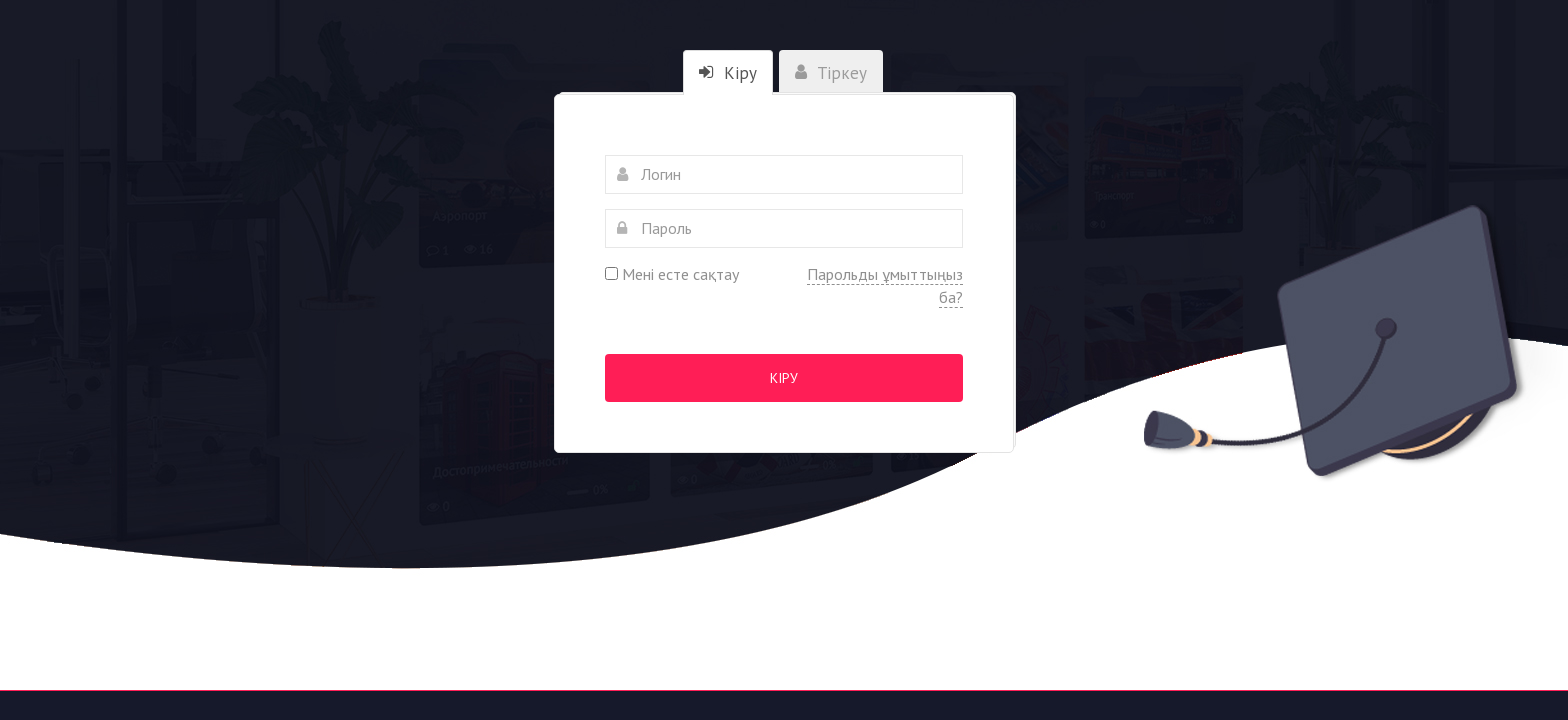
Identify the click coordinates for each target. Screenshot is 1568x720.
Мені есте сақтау (672, 274)
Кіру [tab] (728, 73)
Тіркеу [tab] (831, 73)
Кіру (784, 378)
